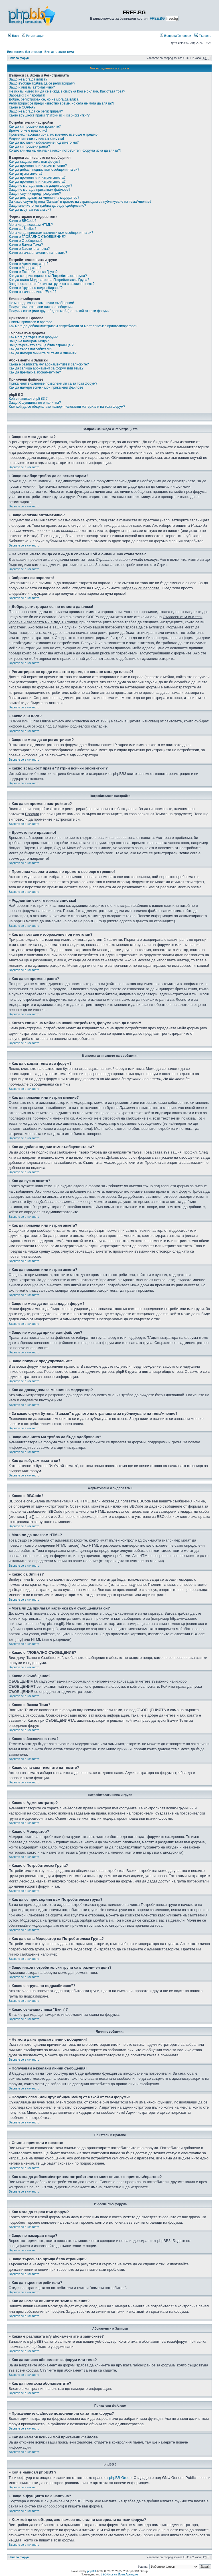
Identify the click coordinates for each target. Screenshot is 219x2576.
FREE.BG (157, 19)
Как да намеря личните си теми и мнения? (42, 353)
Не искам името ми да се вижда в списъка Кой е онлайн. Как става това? (67, 91)
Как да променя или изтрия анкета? (37, 178)
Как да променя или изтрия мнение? (38, 166)
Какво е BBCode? (22, 221)
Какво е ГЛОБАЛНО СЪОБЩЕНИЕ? (37, 237)
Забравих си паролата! (27, 95)
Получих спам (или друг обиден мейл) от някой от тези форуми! (59, 311)
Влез (13, 35)
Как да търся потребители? (30, 349)
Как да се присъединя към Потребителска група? (48, 276)
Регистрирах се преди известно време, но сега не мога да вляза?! (61, 103)
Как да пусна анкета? (25, 174)
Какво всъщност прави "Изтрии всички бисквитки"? (49, 115)
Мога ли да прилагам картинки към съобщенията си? (51, 233)
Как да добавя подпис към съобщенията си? (44, 170)
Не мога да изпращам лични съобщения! (41, 303)
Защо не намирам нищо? (29, 341)
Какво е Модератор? (25, 268)
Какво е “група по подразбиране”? (35, 288)
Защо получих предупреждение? (35, 194)
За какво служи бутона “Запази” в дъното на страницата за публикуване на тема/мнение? (80, 202)
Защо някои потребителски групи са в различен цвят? (51, 284)
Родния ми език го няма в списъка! (36, 138)
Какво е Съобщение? (25, 241)
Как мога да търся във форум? (33, 337)
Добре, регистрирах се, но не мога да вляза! (44, 99)
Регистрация (33, 35)
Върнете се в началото (24, 467)
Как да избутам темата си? (30, 210)
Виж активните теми (59, 51)
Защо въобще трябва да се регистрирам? (42, 83)
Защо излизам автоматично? (32, 87)
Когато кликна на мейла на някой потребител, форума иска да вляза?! (65, 150)
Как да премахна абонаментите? (35, 372)
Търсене (202, 35)
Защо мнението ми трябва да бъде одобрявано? (47, 206)
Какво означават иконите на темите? (38, 253)
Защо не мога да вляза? (28, 79)
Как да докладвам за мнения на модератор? (44, 198)
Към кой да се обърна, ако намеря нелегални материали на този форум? (67, 407)
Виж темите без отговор (24, 51)
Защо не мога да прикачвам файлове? (39, 190)
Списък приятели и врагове (30, 322)
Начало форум (19, 58)
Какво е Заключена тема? (29, 249)
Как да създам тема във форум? (34, 162)
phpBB (91, 2571)
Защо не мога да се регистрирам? (36, 111)
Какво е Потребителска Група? (33, 272)
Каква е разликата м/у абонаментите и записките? (49, 364)
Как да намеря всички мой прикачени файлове (46, 387)
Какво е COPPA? (22, 107)
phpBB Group (120, 2477)
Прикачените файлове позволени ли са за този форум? (53, 383)
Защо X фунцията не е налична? (35, 403)
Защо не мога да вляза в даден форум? (40, 186)
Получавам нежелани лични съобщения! (41, 307)
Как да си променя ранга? (29, 146)
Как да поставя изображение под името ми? (44, 142)
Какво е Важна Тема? (26, 245)
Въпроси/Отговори (175, 35)
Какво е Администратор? (28, 264)
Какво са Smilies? (22, 229)
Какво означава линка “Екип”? (32, 292)
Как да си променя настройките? (35, 126)
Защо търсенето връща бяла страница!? (41, 345)
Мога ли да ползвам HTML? (31, 225)
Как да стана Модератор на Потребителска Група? (49, 280)
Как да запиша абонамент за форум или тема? (46, 368)
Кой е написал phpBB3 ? (28, 399)
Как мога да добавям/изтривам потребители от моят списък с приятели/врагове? (73, 326)
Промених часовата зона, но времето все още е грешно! (53, 134)
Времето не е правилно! (28, 130)
